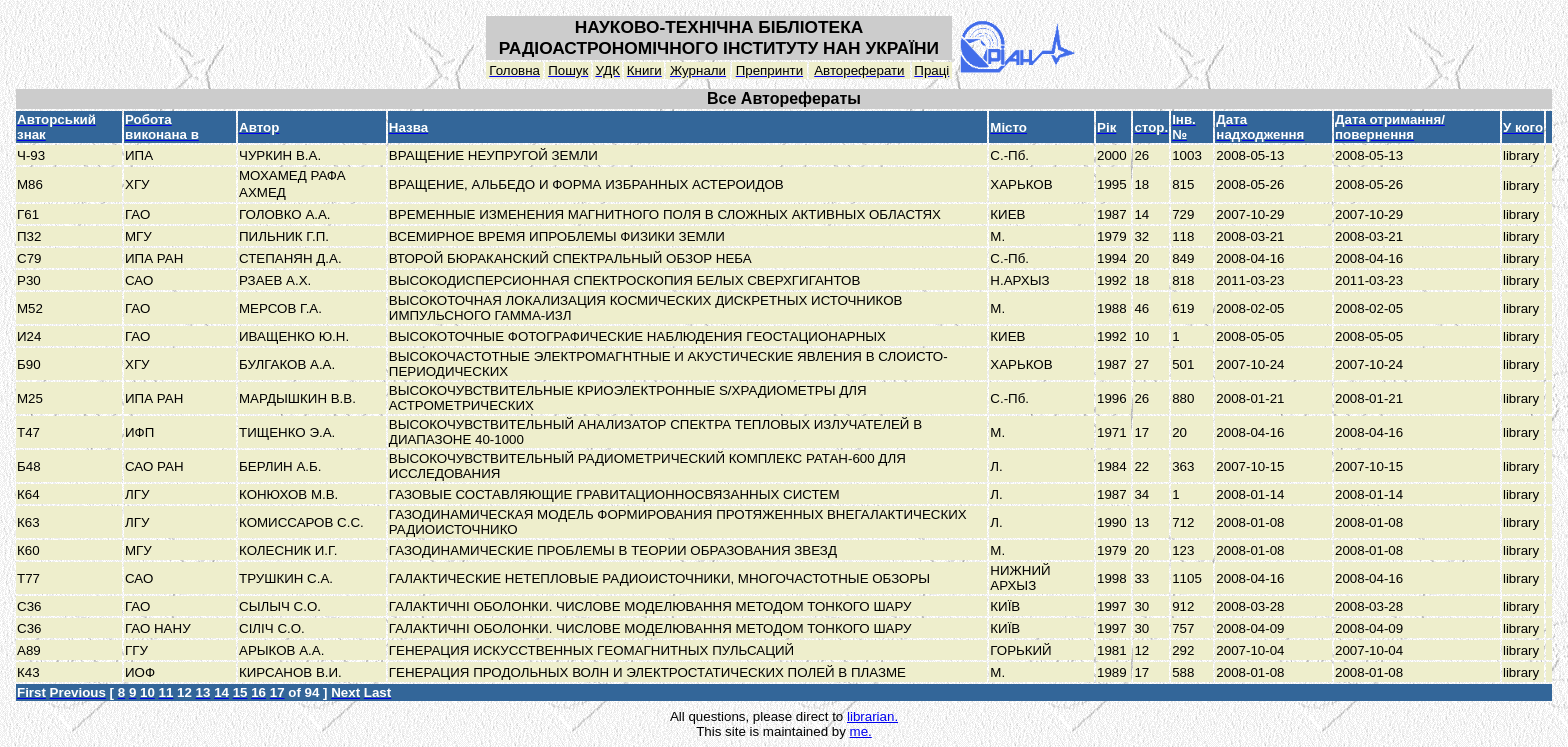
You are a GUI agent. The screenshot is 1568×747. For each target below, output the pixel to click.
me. (861, 731)
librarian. (872, 716)
